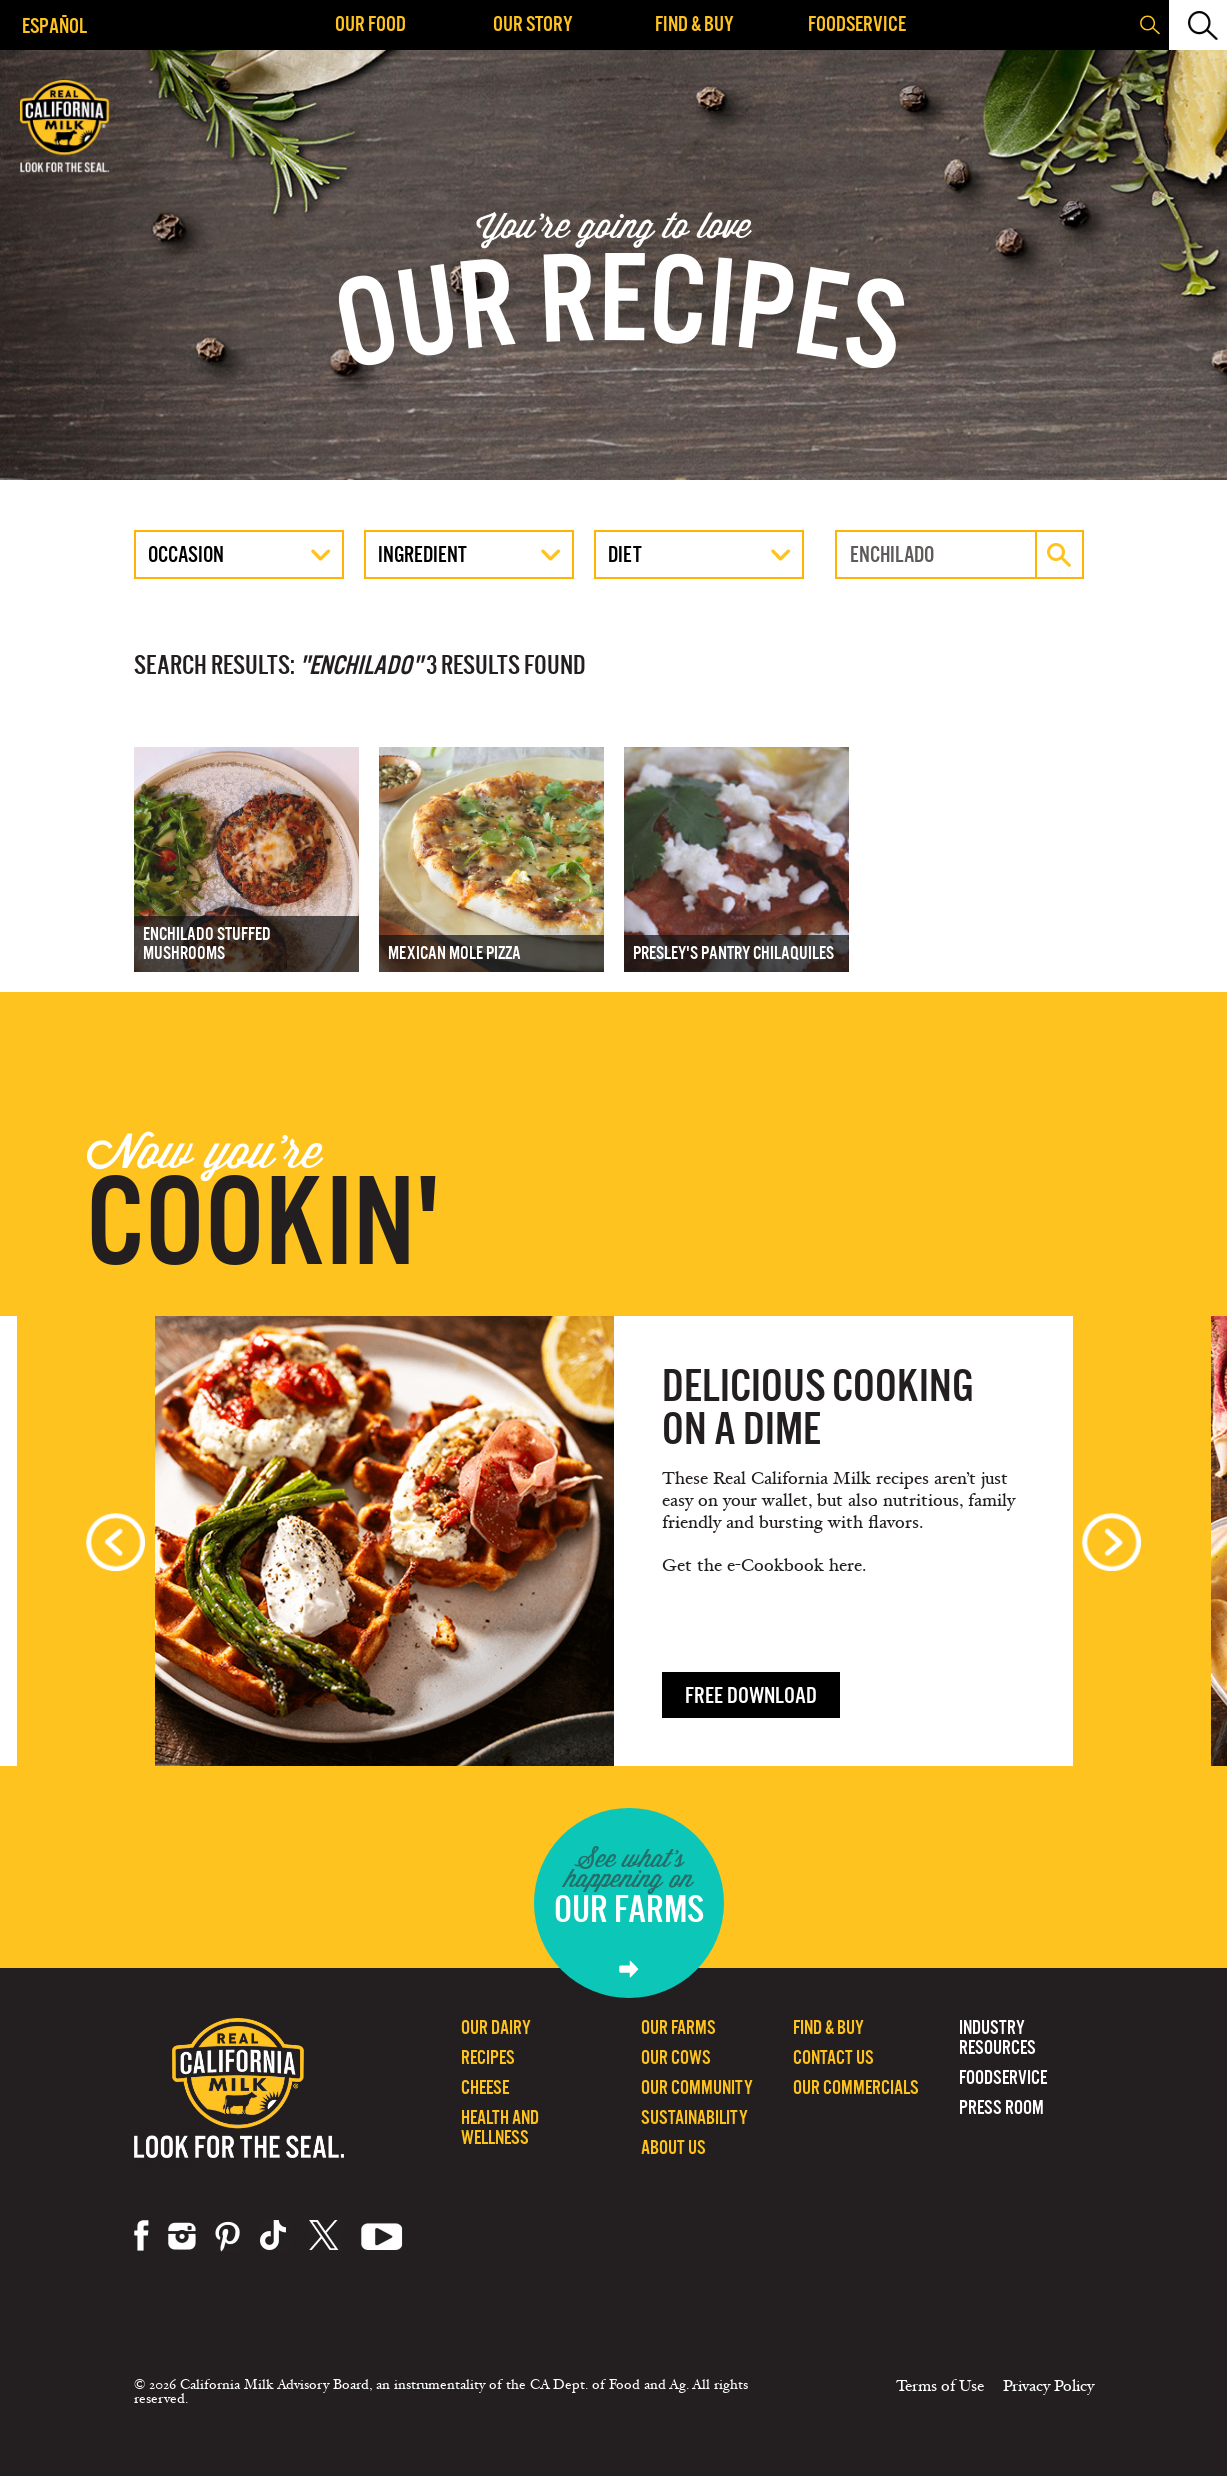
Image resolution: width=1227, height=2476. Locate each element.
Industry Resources (997, 2037)
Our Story (533, 23)
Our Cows (676, 2057)
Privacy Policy (1048, 2386)
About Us (673, 2147)
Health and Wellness (500, 2127)
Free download (751, 1695)
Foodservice (857, 23)
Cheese (485, 2087)
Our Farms (678, 2027)
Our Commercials (856, 2087)
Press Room (1001, 2107)
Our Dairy (496, 2027)
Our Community (697, 2087)
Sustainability (694, 2117)
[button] (1196, 25)
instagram (182, 2236)
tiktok (275, 2236)
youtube (382, 2236)
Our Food (370, 23)
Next (1111, 1542)
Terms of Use (940, 2386)
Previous (115, 1542)
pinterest (227, 2236)
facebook (141, 2236)
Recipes (488, 2057)
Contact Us (833, 2057)
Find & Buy (694, 23)
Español (54, 25)
